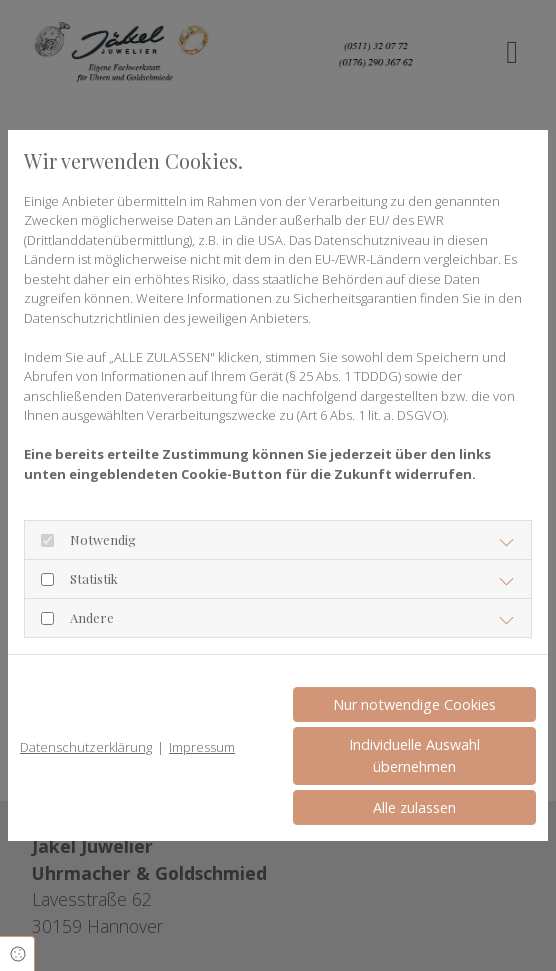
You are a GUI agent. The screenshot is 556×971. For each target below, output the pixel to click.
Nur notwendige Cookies (414, 704)
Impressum (202, 747)
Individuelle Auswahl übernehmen (414, 755)
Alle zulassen (414, 807)
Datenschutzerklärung (86, 747)
